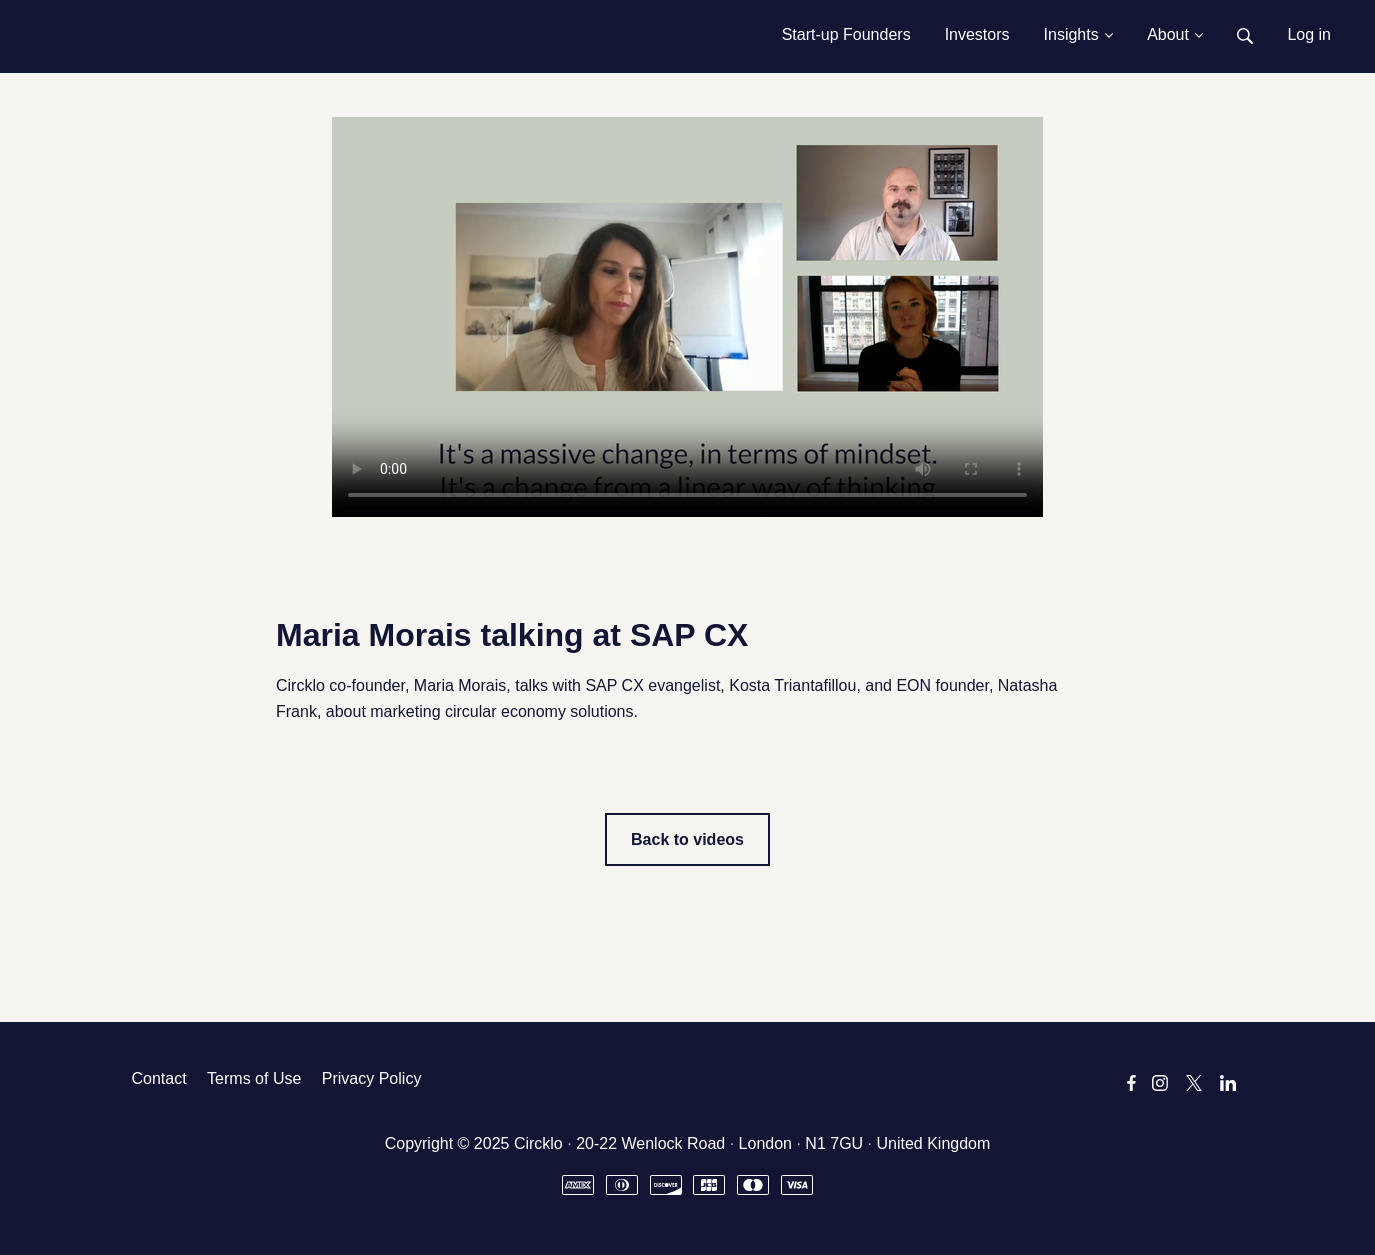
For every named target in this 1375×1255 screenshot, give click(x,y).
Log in (1309, 34)
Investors (977, 34)
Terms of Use (254, 1078)
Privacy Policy (372, 1078)
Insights (1079, 34)
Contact (159, 1078)
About (1175, 34)
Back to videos (687, 839)
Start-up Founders (846, 34)
